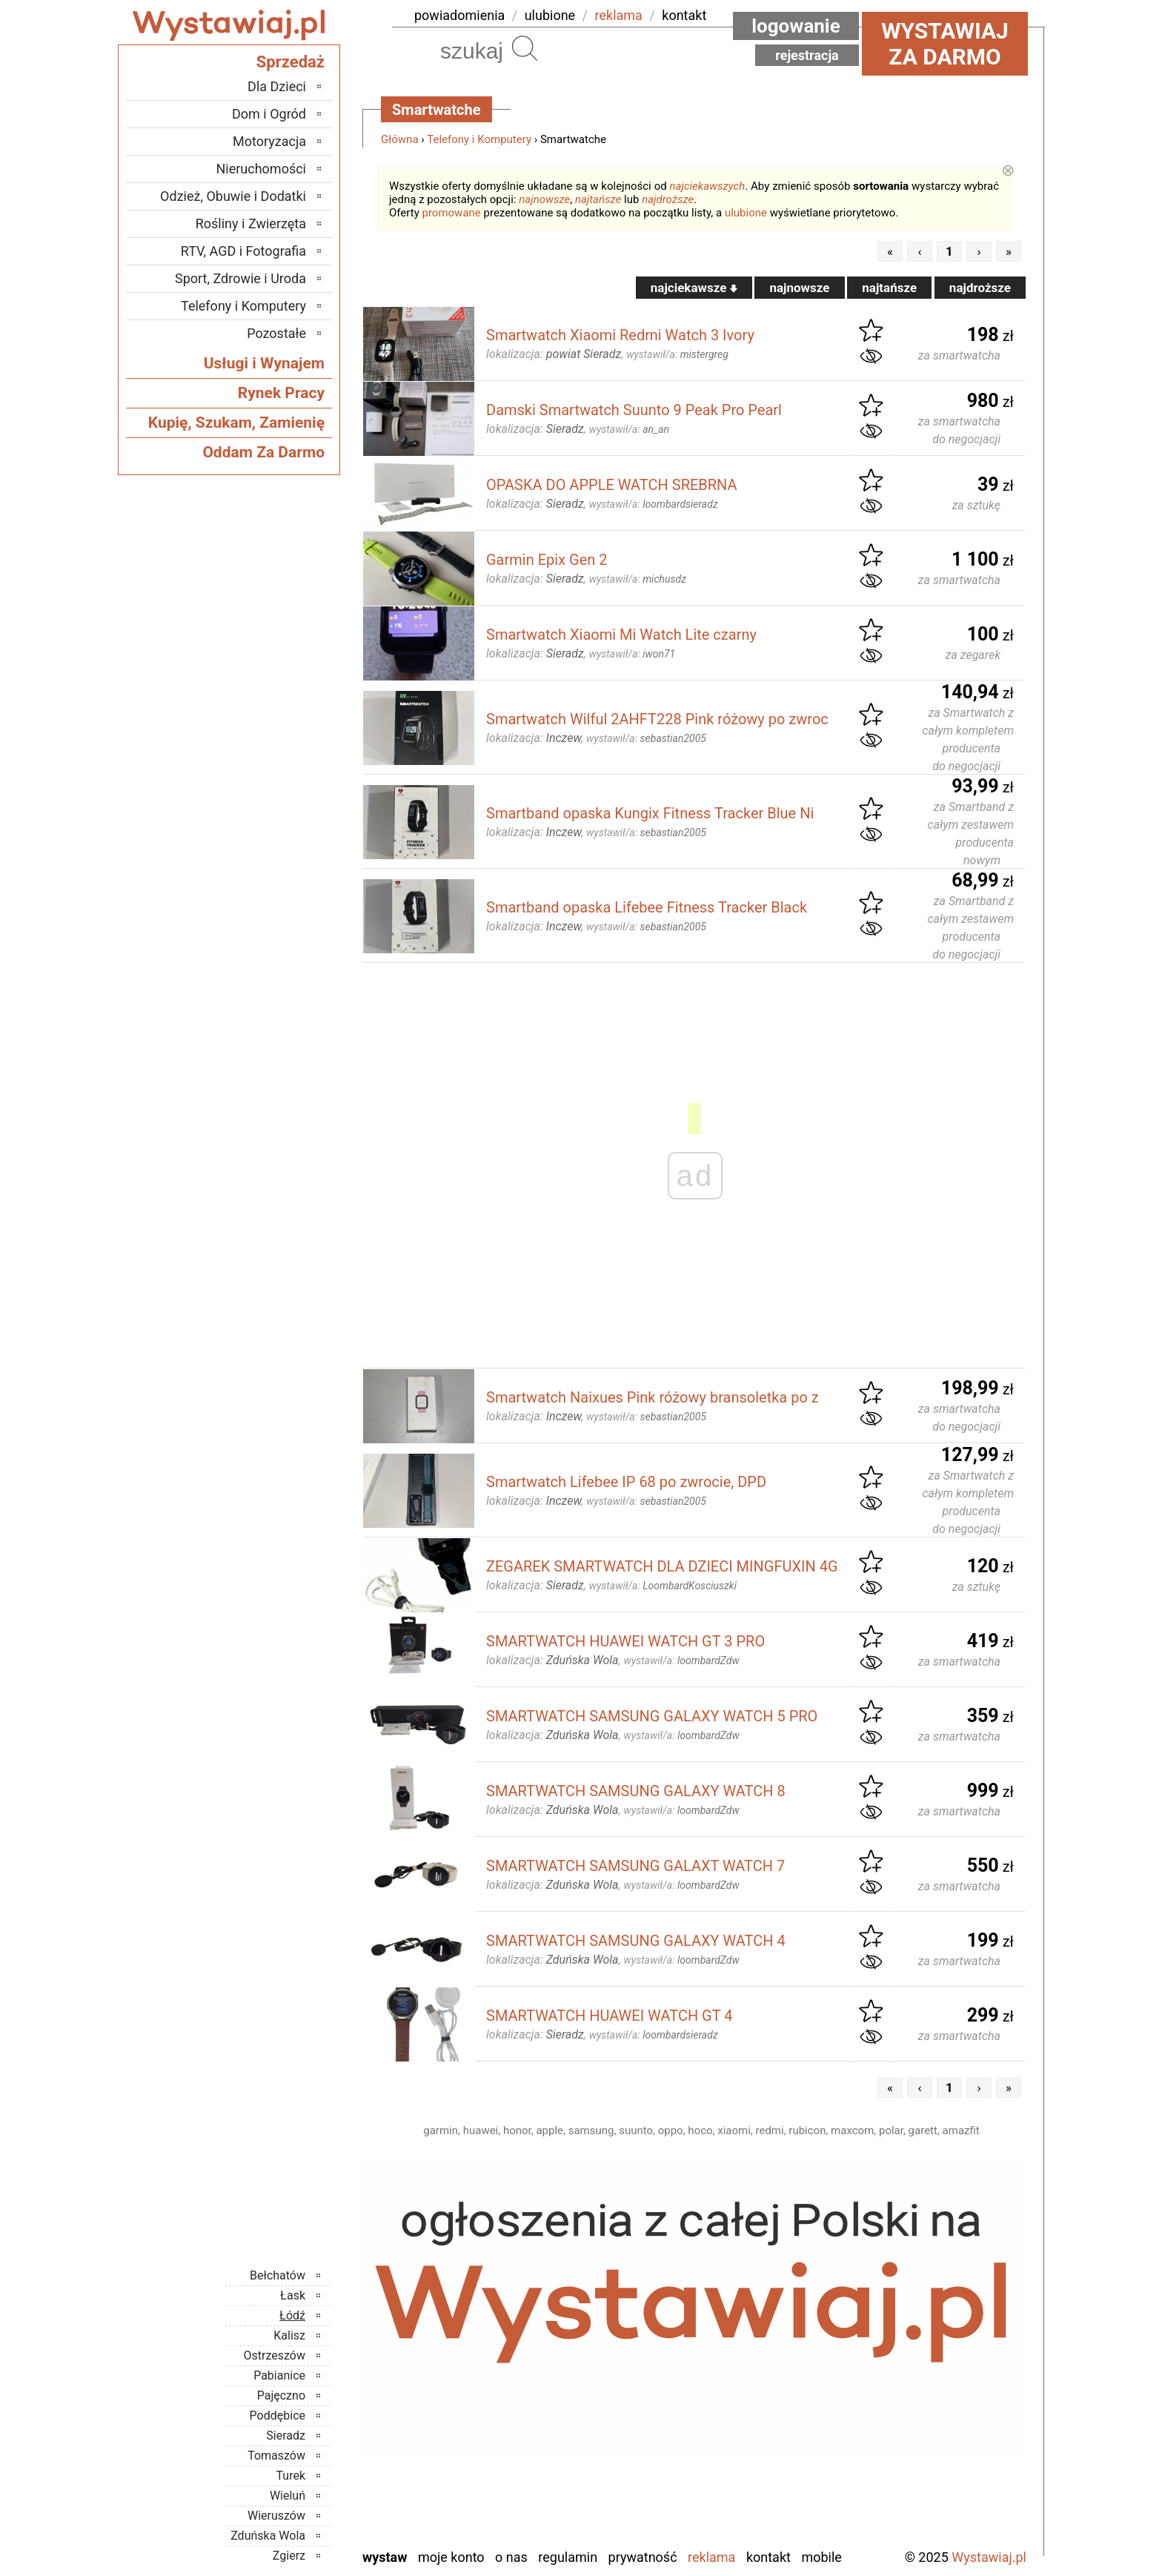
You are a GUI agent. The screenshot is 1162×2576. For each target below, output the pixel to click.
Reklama (711, 2557)
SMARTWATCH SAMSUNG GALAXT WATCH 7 (635, 1866)
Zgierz (289, 2556)
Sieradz (285, 2435)
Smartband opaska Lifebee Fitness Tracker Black (646, 907)
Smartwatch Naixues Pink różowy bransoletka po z (652, 1397)
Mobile (821, 2557)
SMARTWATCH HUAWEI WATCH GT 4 (609, 2015)
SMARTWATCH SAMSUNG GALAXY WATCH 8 (636, 1791)
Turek (291, 2476)
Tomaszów (276, 2455)
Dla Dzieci (277, 86)
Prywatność (642, 2557)
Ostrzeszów (274, 2355)
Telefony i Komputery (479, 139)
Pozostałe (276, 333)
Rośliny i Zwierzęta (251, 223)
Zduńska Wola (267, 2536)
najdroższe (668, 199)
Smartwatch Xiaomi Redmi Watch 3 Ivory (620, 335)
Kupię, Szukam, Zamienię (236, 422)
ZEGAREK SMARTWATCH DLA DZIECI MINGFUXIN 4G (662, 1566)
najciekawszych (708, 186)
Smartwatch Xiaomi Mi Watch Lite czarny (621, 634)
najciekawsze (694, 287)
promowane (451, 212)
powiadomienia (459, 15)
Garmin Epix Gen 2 (547, 560)
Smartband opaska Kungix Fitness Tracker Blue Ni (650, 813)
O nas (511, 2557)
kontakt (684, 15)
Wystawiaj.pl (989, 2557)
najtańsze (598, 199)
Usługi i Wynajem (264, 363)
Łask (292, 2295)
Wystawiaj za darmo (945, 44)
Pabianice (279, 2375)
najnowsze (544, 199)
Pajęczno (281, 2395)
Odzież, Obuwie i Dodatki (233, 196)
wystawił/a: (677, 354)
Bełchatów (277, 2275)
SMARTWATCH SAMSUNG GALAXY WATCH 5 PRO (651, 1716)
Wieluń (287, 2496)
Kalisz (289, 2335)
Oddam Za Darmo (263, 452)
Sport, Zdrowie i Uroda (240, 278)
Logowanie (795, 26)
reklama (619, 15)
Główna (400, 139)
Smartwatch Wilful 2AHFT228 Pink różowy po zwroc (657, 719)
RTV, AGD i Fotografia (243, 251)
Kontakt (768, 2557)
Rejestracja (807, 55)
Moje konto (451, 2557)
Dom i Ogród (269, 114)
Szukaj (525, 48)
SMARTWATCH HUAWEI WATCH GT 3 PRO (625, 1641)
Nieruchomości (261, 168)
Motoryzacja (269, 141)
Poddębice (277, 2415)
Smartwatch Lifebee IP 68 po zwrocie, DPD (626, 1482)
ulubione (550, 15)
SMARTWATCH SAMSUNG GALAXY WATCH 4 (636, 1941)
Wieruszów (276, 2516)
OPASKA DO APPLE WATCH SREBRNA (611, 485)
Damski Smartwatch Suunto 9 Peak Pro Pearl (634, 410)
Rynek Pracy (281, 393)
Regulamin (567, 2557)
